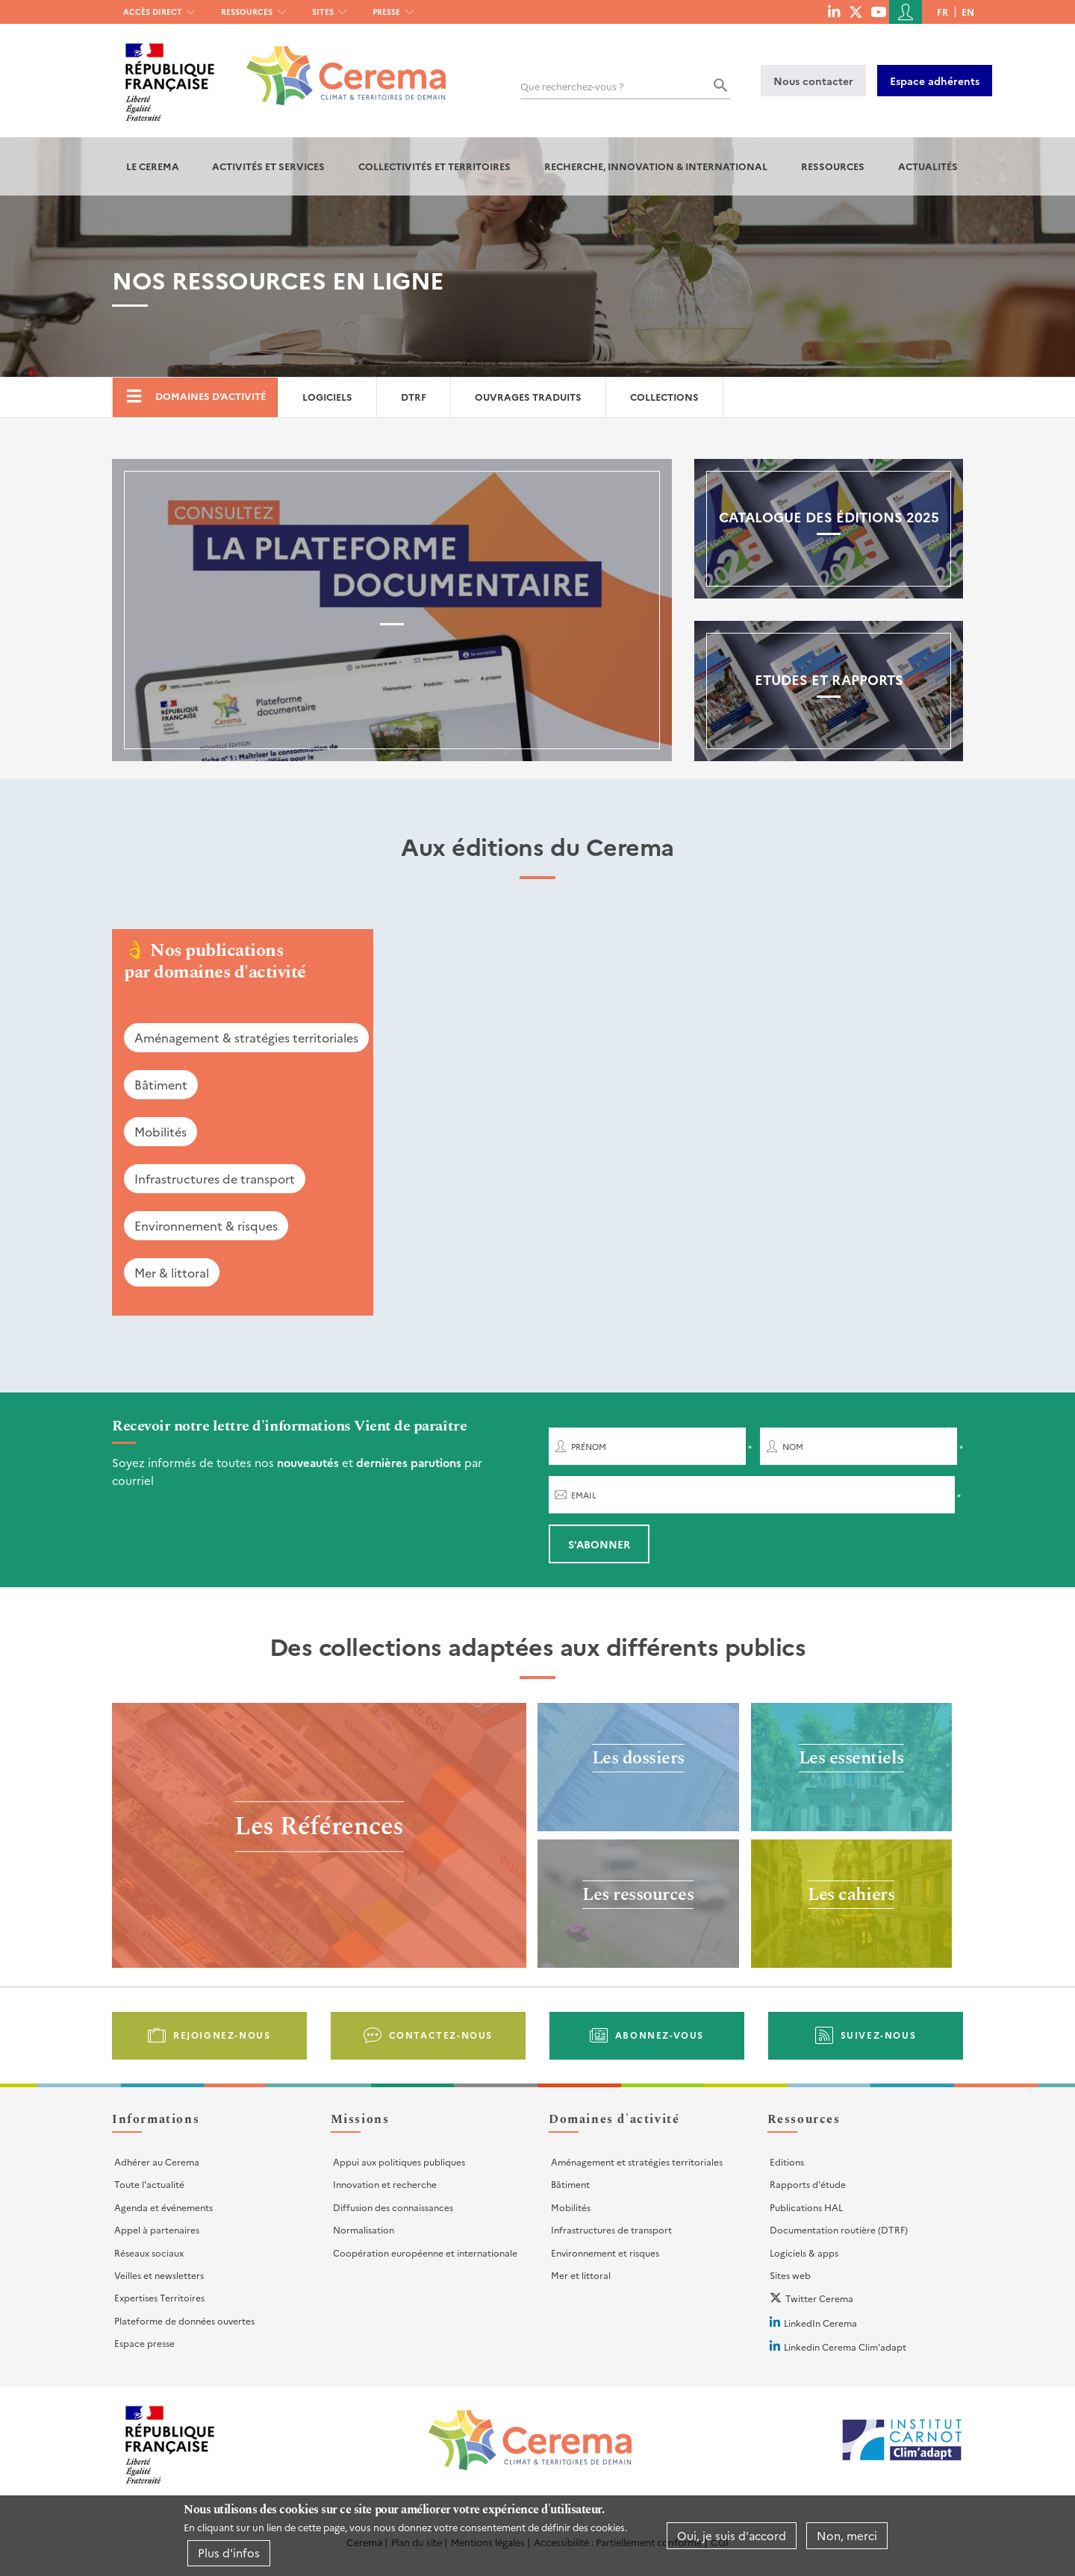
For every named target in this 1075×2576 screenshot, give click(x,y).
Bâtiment (160, 1084)
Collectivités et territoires (434, 166)
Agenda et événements (163, 2207)
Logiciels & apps (804, 2252)
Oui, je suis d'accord (731, 2535)
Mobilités (160, 1131)
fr (942, 11)
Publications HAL (806, 2207)
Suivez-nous (879, 2034)
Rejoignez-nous (221, 2034)
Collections (664, 396)
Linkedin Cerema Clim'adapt (845, 2346)
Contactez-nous (441, 2034)
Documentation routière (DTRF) (839, 2229)
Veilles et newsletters (159, 2275)
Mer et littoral (581, 2275)
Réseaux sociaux (149, 2252)
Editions (787, 2161)
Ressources (246, 11)
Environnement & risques (206, 1225)
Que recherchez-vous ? (572, 86)
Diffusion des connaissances (393, 2207)
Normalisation (363, 2229)
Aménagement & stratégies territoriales (246, 1037)
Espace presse (144, 2342)
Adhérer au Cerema (156, 2161)
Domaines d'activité (210, 396)
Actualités (928, 166)
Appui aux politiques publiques (399, 2161)
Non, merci (847, 2535)
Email (583, 1495)
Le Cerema (152, 166)
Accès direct (152, 11)
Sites (323, 11)
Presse (386, 11)
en (968, 11)
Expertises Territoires (159, 2297)
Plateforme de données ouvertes (184, 2320)
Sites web (790, 2275)
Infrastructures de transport (214, 1178)
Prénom (588, 1446)
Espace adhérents (934, 80)
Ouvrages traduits (528, 396)
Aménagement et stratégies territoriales (637, 2161)
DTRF (413, 396)
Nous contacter (813, 80)
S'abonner (599, 1543)
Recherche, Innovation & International (655, 166)
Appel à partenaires (156, 2229)
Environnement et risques (605, 2252)
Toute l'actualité (149, 2184)
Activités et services (268, 166)
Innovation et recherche (385, 2184)
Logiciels (327, 396)
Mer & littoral (171, 1272)
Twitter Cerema (819, 2298)
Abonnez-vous (659, 2034)
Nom (792, 1446)
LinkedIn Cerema (820, 2322)
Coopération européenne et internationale (425, 2252)
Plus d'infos (229, 2552)
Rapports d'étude (808, 2184)
